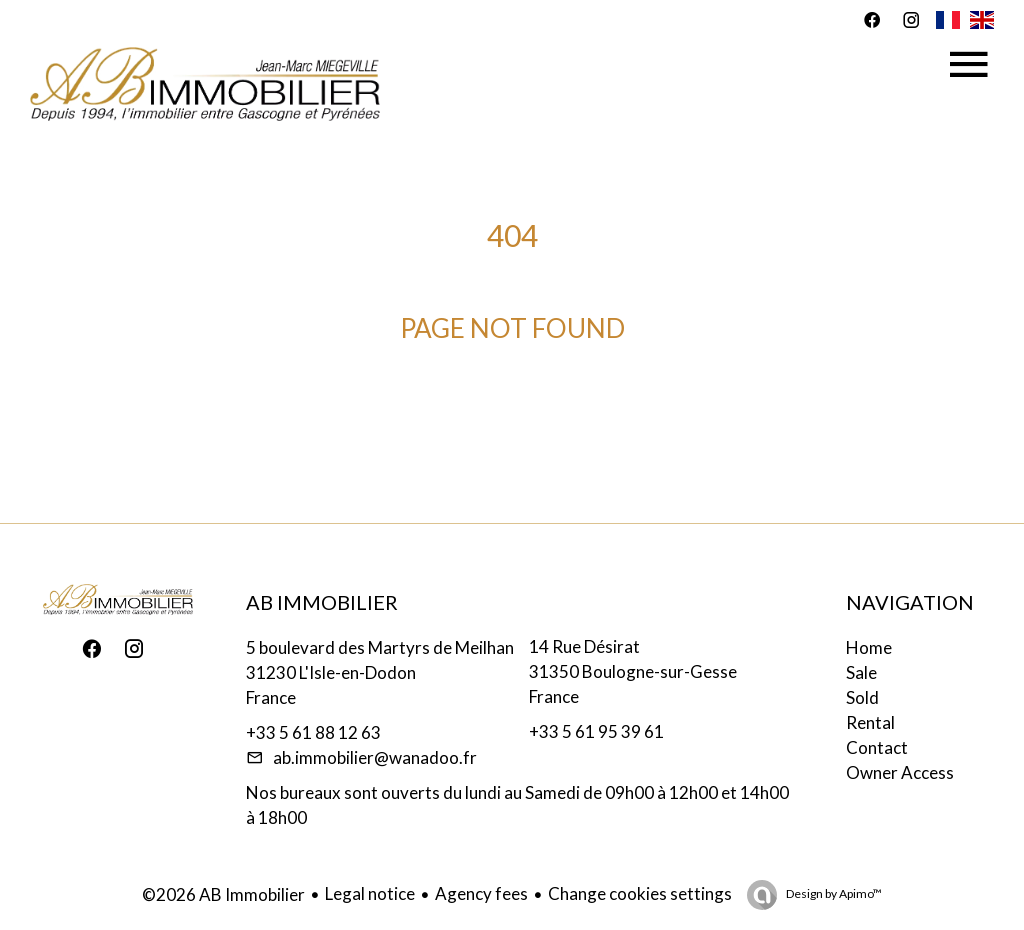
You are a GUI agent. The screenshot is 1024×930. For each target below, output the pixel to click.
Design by (833, 893)
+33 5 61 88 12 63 (313, 732)
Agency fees (481, 893)
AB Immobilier (322, 602)
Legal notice (370, 893)
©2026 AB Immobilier (223, 894)
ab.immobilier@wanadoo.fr (375, 757)
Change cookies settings (640, 893)
